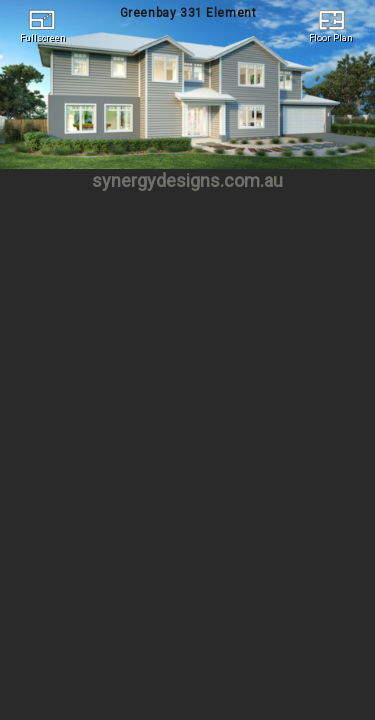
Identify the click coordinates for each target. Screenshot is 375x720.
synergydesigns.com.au (187, 180)
